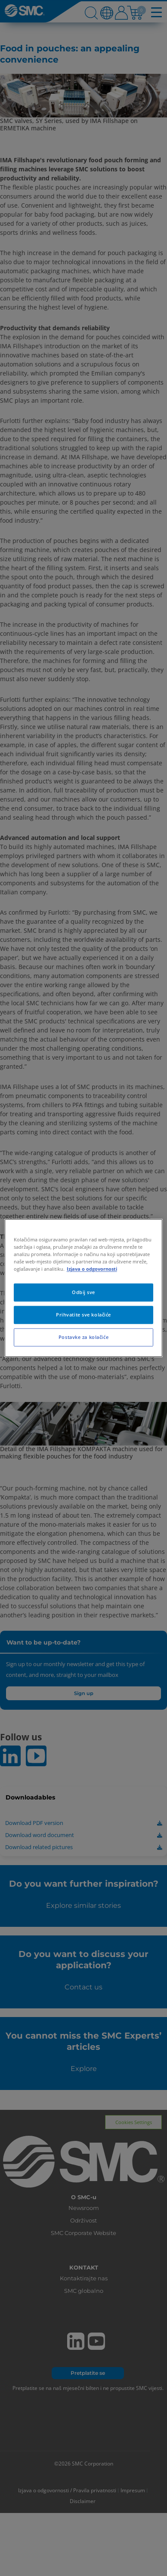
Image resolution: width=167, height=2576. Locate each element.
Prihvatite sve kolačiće (83, 1315)
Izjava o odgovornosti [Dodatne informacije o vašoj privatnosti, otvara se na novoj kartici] (92, 1269)
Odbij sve (83, 1292)
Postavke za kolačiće (83, 1337)
